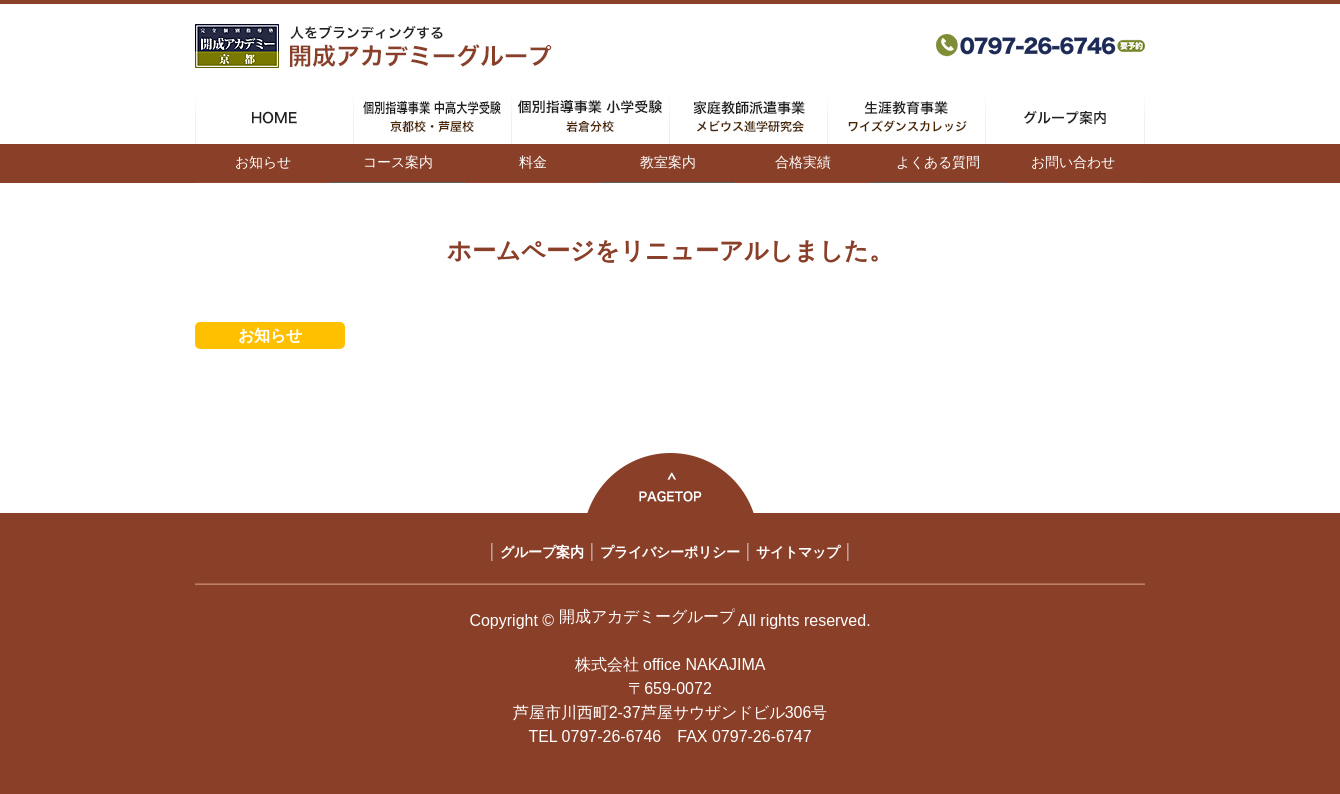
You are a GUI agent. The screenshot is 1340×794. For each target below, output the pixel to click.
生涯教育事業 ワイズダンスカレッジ (906, 117)
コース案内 (398, 162)
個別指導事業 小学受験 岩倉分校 (590, 117)
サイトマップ (798, 552)
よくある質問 (938, 162)
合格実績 (803, 162)
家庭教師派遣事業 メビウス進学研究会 (748, 117)
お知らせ (263, 162)
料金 (533, 162)
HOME (274, 117)
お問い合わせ (1073, 162)
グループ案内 (1065, 117)
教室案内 (668, 162)
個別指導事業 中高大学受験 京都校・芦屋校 (432, 117)
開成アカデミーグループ (647, 616)
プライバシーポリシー (670, 552)
